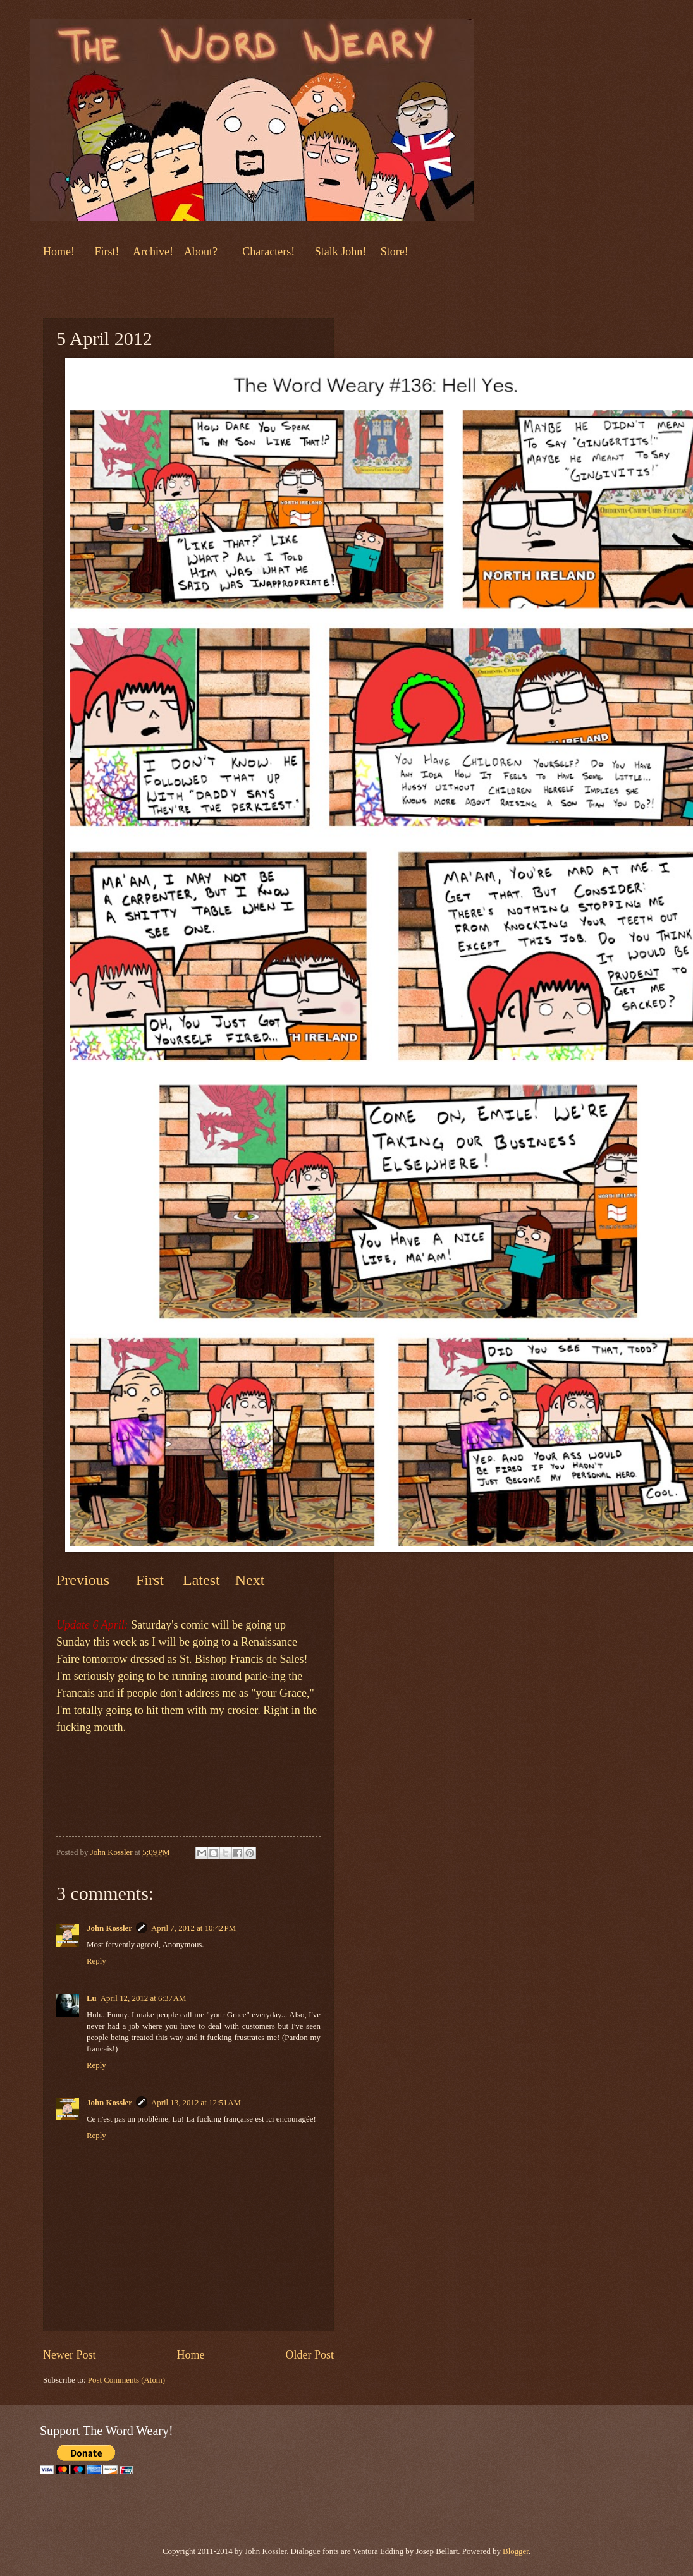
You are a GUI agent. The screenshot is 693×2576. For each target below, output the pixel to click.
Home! (59, 251)
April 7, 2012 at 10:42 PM (193, 1928)
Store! (394, 251)
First (152, 1580)
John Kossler (109, 1928)
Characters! (268, 251)
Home (190, 2354)
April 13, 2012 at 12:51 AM (196, 2102)
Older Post (309, 2354)
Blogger (516, 2551)
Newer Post (69, 2354)
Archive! (153, 251)
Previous (82, 1580)
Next (248, 1580)
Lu (92, 1998)
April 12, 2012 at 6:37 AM (144, 1998)
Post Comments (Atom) (126, 2380)
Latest (201, 1580)
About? (199, 251)
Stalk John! (342, 251)
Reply (96, 1961)
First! (108, 251)
